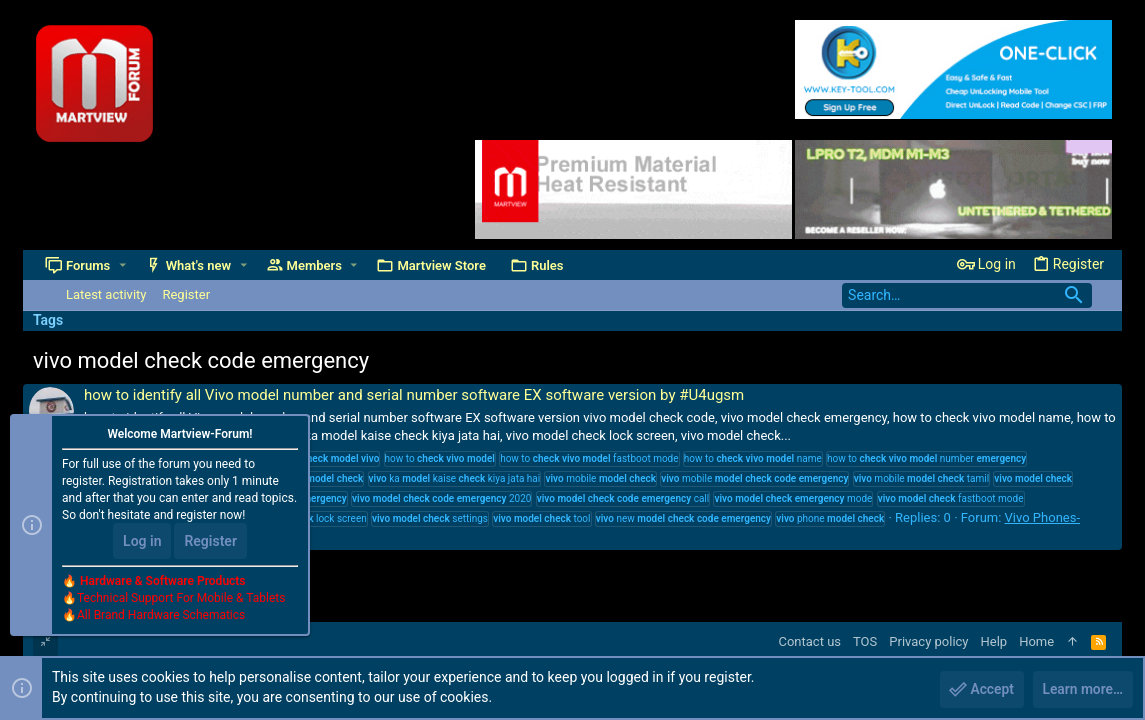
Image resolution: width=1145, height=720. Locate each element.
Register (210, 542)
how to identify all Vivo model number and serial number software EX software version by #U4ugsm (414, 395)
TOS (865, 641)
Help (994, 641)
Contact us (809, 641)
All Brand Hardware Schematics (161, 616)
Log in (142, 542)
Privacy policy (928, 641)
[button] (122, 265)
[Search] (967, 295)
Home (1036, 641)
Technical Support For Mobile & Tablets (181, 599)
